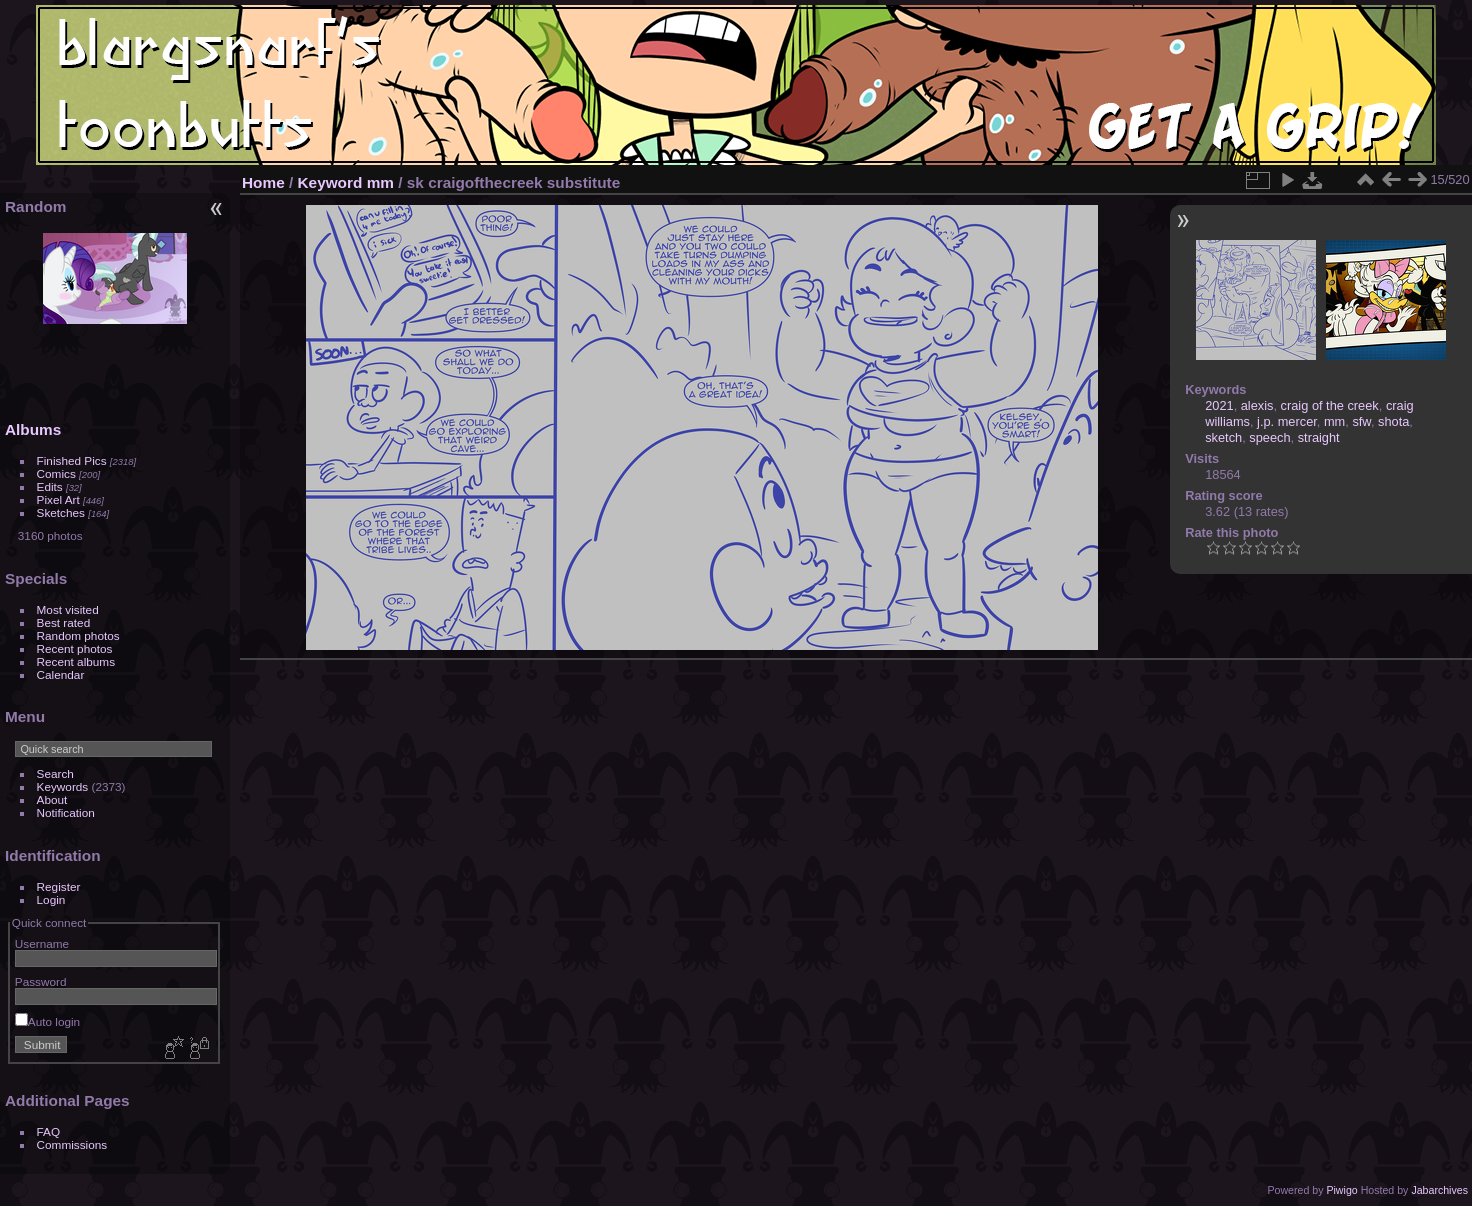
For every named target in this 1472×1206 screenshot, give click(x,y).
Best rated (64, 622)
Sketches (61, 512)
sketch (1223, 437)
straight (1319, 437)
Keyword (330, 182)
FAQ (49, 1131)
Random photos (78, 635)
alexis (1257, 405)
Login (51, 899)
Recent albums (76, 661)
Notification (66, 812)
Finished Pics (72, 460)
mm (380, 182)
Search (55, 773)
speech (1269, 437)
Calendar (61, 674)
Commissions (72, 1144)
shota (1393, 421)
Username (42, 943)
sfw (1361, 421)
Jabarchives (1439, 1190)
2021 (1219, 405)
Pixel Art (58, 499)
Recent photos (75, 648)
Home (263, 182)
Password (41, 981)
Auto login (47, 1021)
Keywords (63, 786)
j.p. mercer (1287, 421)
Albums (33, 429)
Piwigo (1341, 1190)
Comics (56, 473)
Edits (50, 486)
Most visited (68, 609)
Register (59, 886)
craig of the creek (1330, 405)
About (52, 799)
